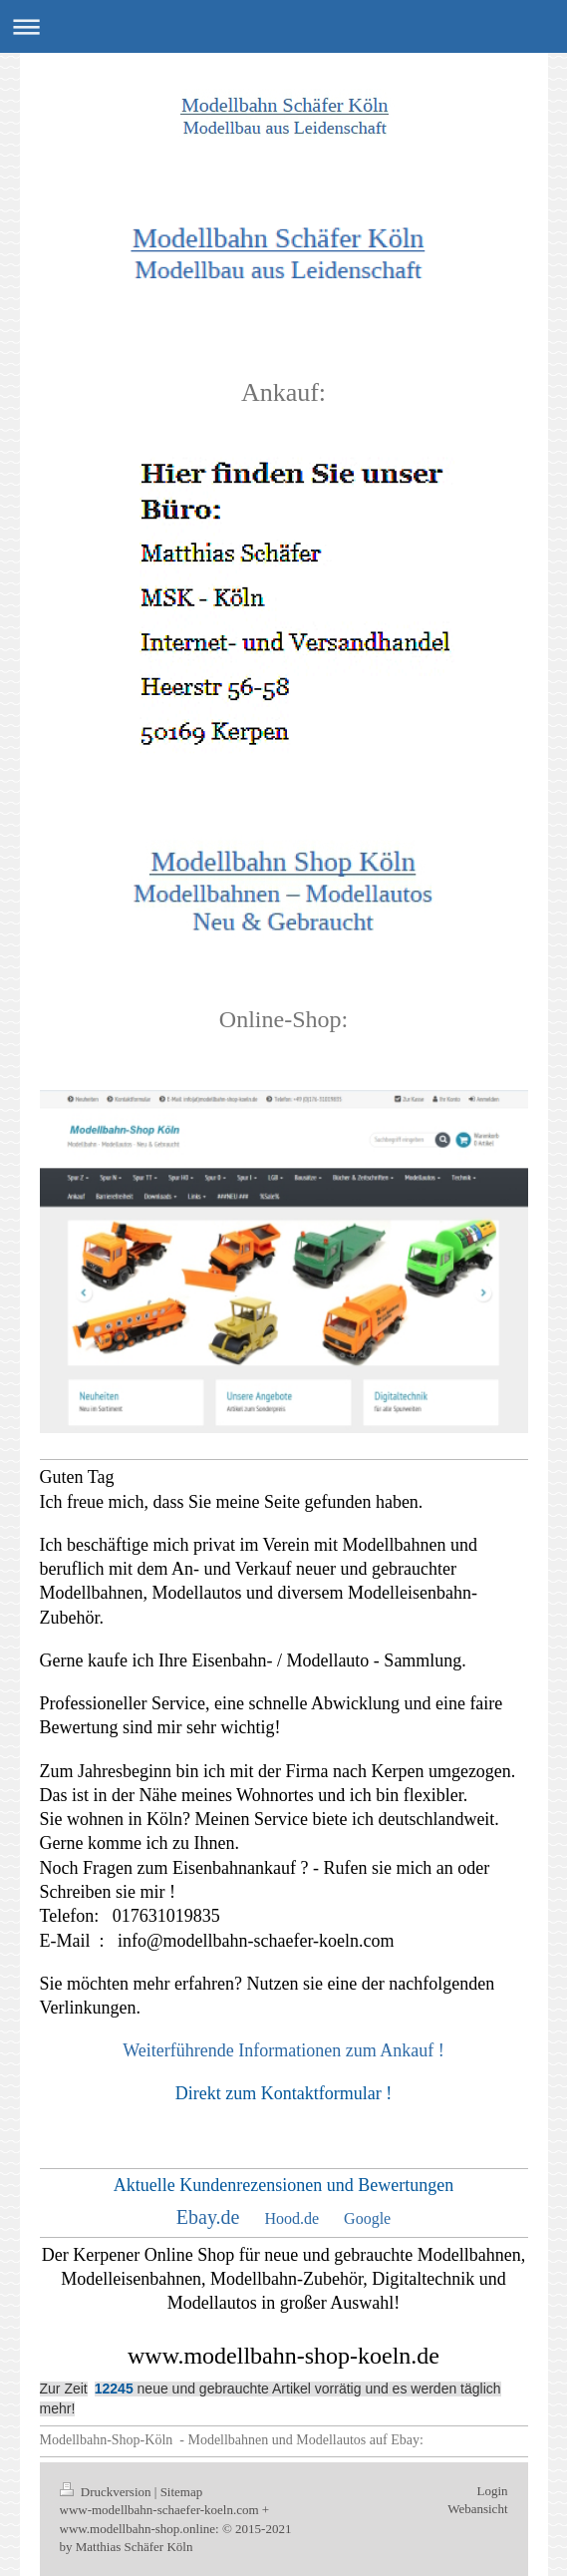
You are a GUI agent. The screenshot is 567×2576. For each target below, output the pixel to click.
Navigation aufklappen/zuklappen (283, 26)
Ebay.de (208, 2217)
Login (491, 2490)
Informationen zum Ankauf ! (340, 2050)
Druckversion (107, 2491)
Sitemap (181, 2491)
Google (367, 2218)
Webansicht (477, 2508)
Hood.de (291, 2218)
